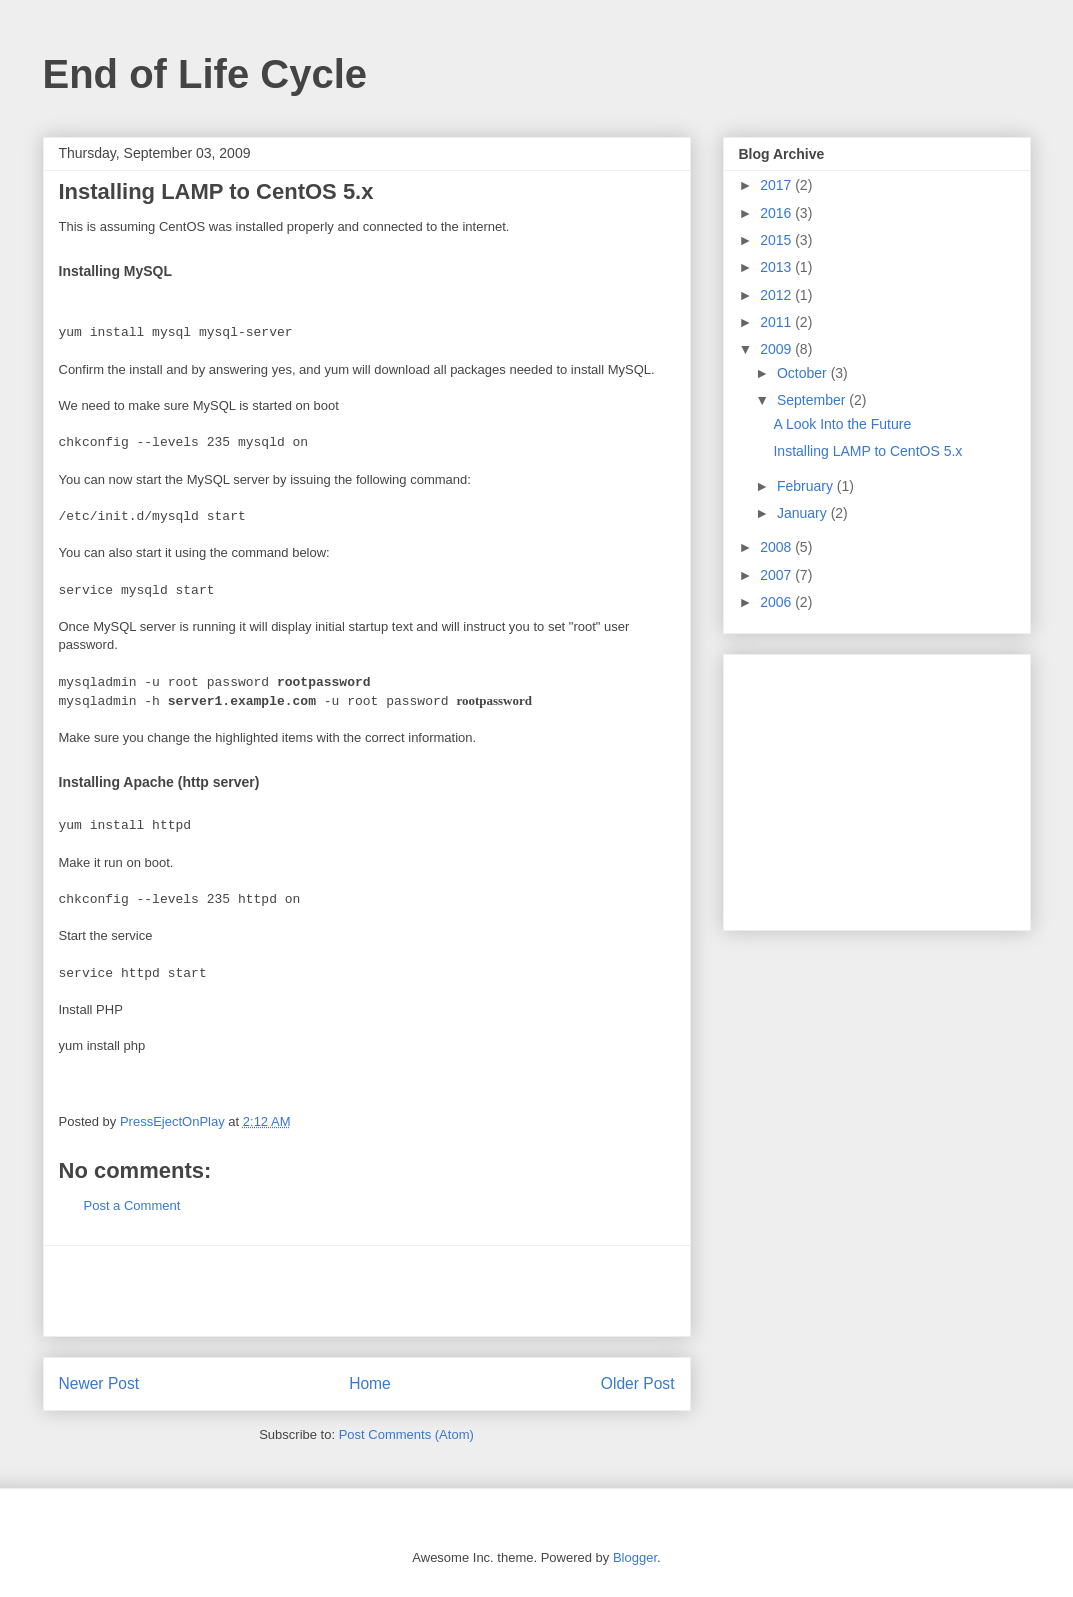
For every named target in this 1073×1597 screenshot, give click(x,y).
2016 (777, 213)
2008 (777, 547)
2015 (777, 240)
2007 (777, 575)
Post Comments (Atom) (406, 1434)
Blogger (635, 1557)
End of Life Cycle (205, 74)
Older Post (638, 1383)
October (804, 373)
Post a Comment (132, 1205)
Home (370, 1383)
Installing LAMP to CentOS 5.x (867, 451)
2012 (777, 295)
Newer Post (99, 1383)
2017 (777, 185)
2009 (777, 349)
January (804, 513)
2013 (777, 267)
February (807, 486)
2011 (777, 322)
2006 (777, 602)
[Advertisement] (367, 1291)
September (813, 400)
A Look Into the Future (842, 424)
